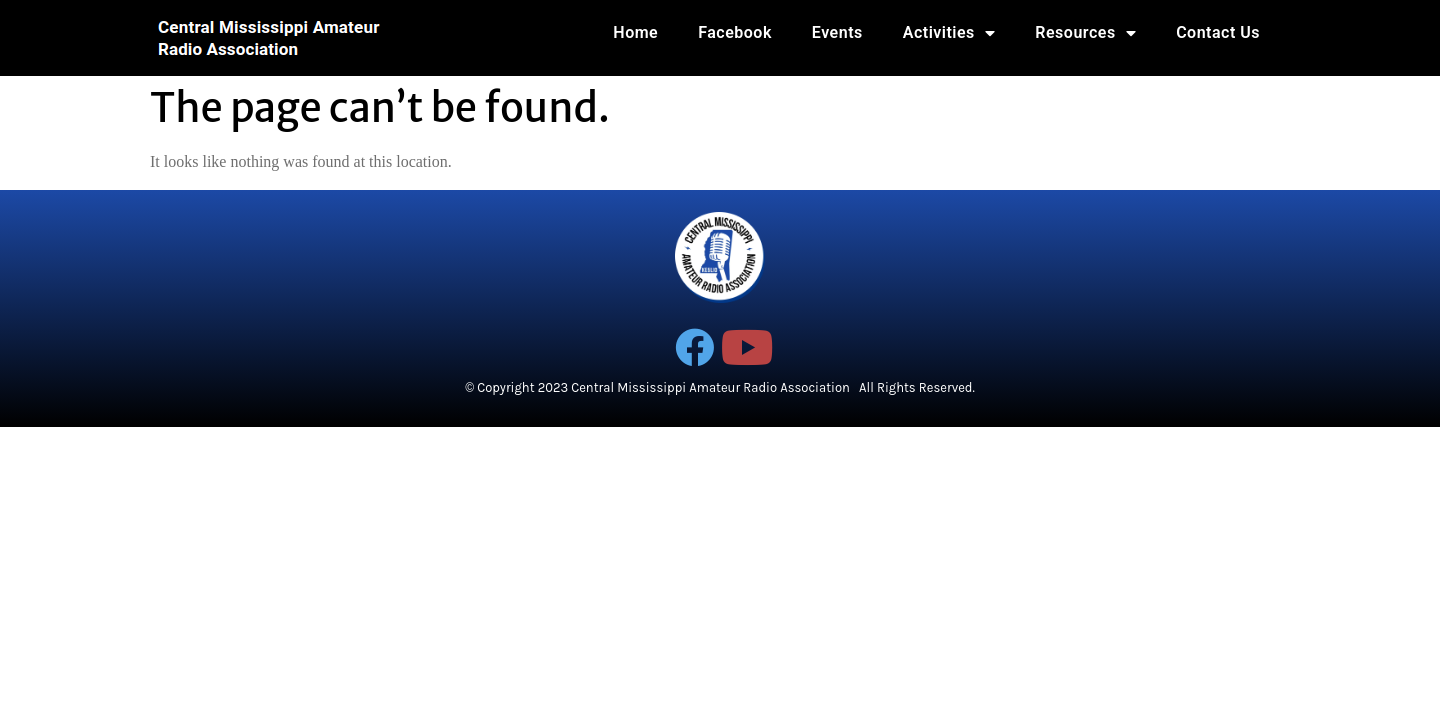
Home (635, 32)
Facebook (735, 32)
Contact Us (1218, 32)
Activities (949, 33)
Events (837, 32)
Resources (1085, 33)
